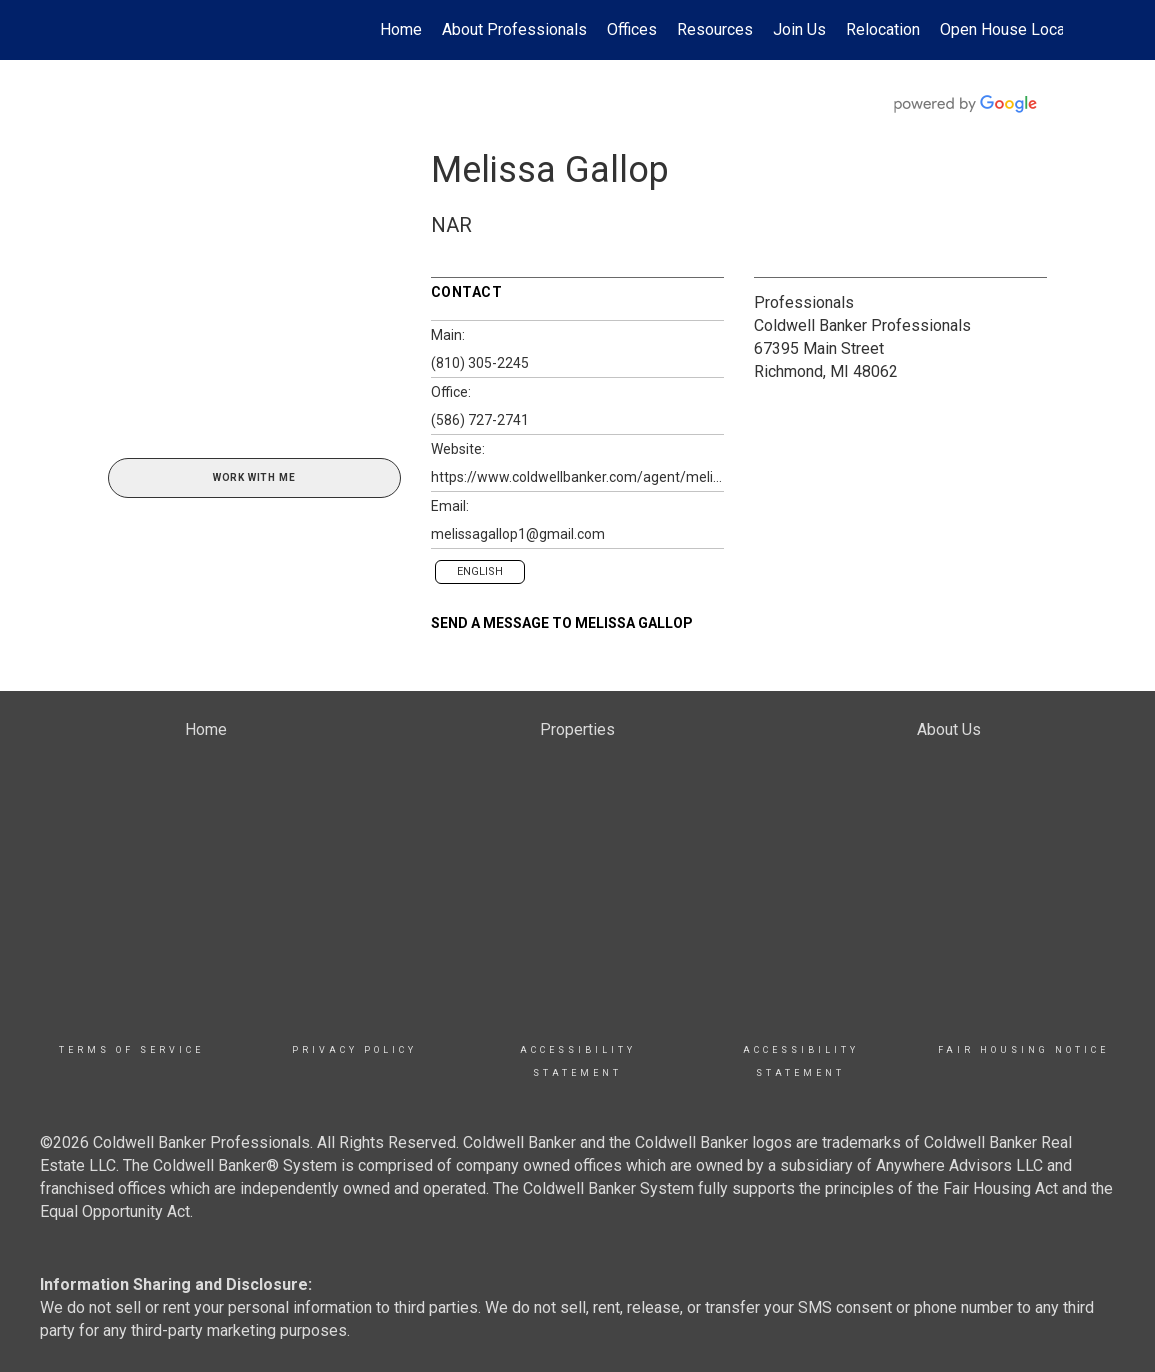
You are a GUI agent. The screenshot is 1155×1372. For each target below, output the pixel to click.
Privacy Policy (354, 1050)
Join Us (799, 29)
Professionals (804, 302)
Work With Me (254, 477)
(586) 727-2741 (480, 420)
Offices (632, 29)
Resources (715, 29)
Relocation (883, 29)
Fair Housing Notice (1023, 1050)
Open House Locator (1012, 29)
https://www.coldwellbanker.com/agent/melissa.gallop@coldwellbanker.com (577, 477)
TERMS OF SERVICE (131, 1050)
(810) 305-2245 (480, 363)
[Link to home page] (103, 30)
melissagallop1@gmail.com (518, 534)
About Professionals (514, 29)
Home (401, 29)
